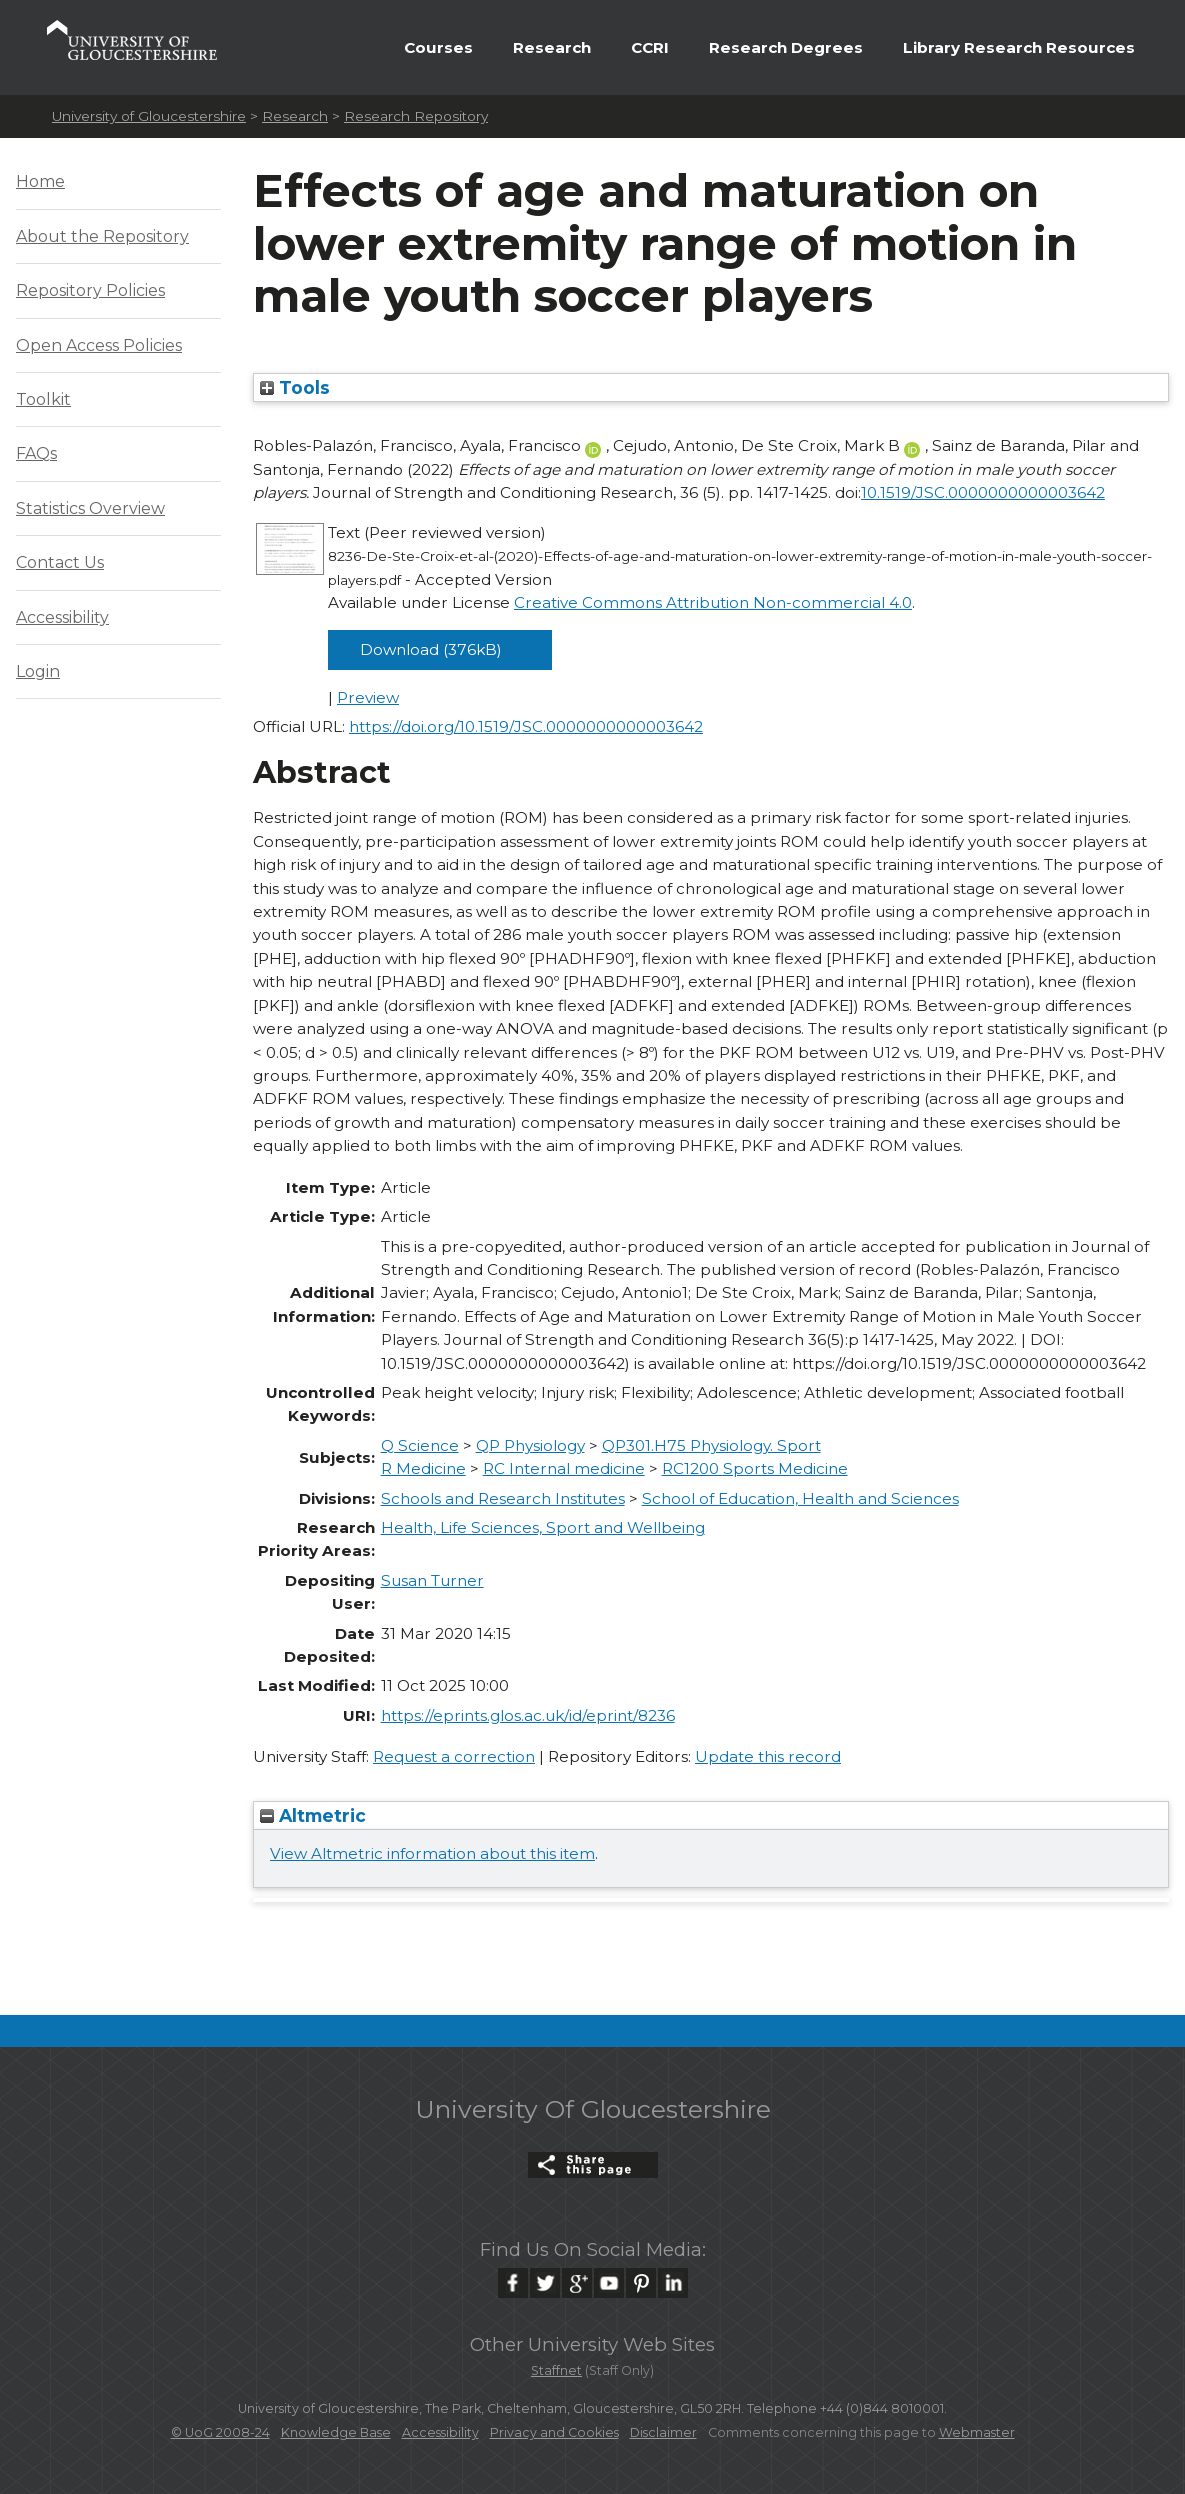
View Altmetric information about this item (432, 1853)
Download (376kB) (431, 649)
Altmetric (313, 1815)
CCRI (650, 47)
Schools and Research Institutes (503, 1498)
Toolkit (43, 399)
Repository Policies (90, 290)
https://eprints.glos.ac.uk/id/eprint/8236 (528, 1715)
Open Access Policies (99, 345)
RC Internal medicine (564, 1468)
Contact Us (60, 562)
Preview (368, 697)
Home (40, 181)
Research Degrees (786, 47)
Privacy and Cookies (554, 2432)
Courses (438, 47)
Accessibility (62, 617)
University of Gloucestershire (149, 116)
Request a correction (454, 1756)
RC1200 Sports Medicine (755, 1468)
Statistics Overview (90, 508)
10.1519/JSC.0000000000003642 (983, 492)
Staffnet (556, 2370)
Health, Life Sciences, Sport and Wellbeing (543, 1527)
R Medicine (423, 1468)
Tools (295, 387)
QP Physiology (530, 1445)
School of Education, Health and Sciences (800, 1498)
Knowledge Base (336, 2432)
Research (552, 47)
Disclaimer (663, 2432)
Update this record (768, 1756)
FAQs (36, 453)
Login (38, 671)
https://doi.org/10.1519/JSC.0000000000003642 (526, 726)
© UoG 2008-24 (220, 2432)
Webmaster (977, 2432)
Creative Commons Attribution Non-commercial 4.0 (713, 602)
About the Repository (102, 236)
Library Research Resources (1019, 47)
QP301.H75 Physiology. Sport (711, 1445)
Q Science (420, 1445)
